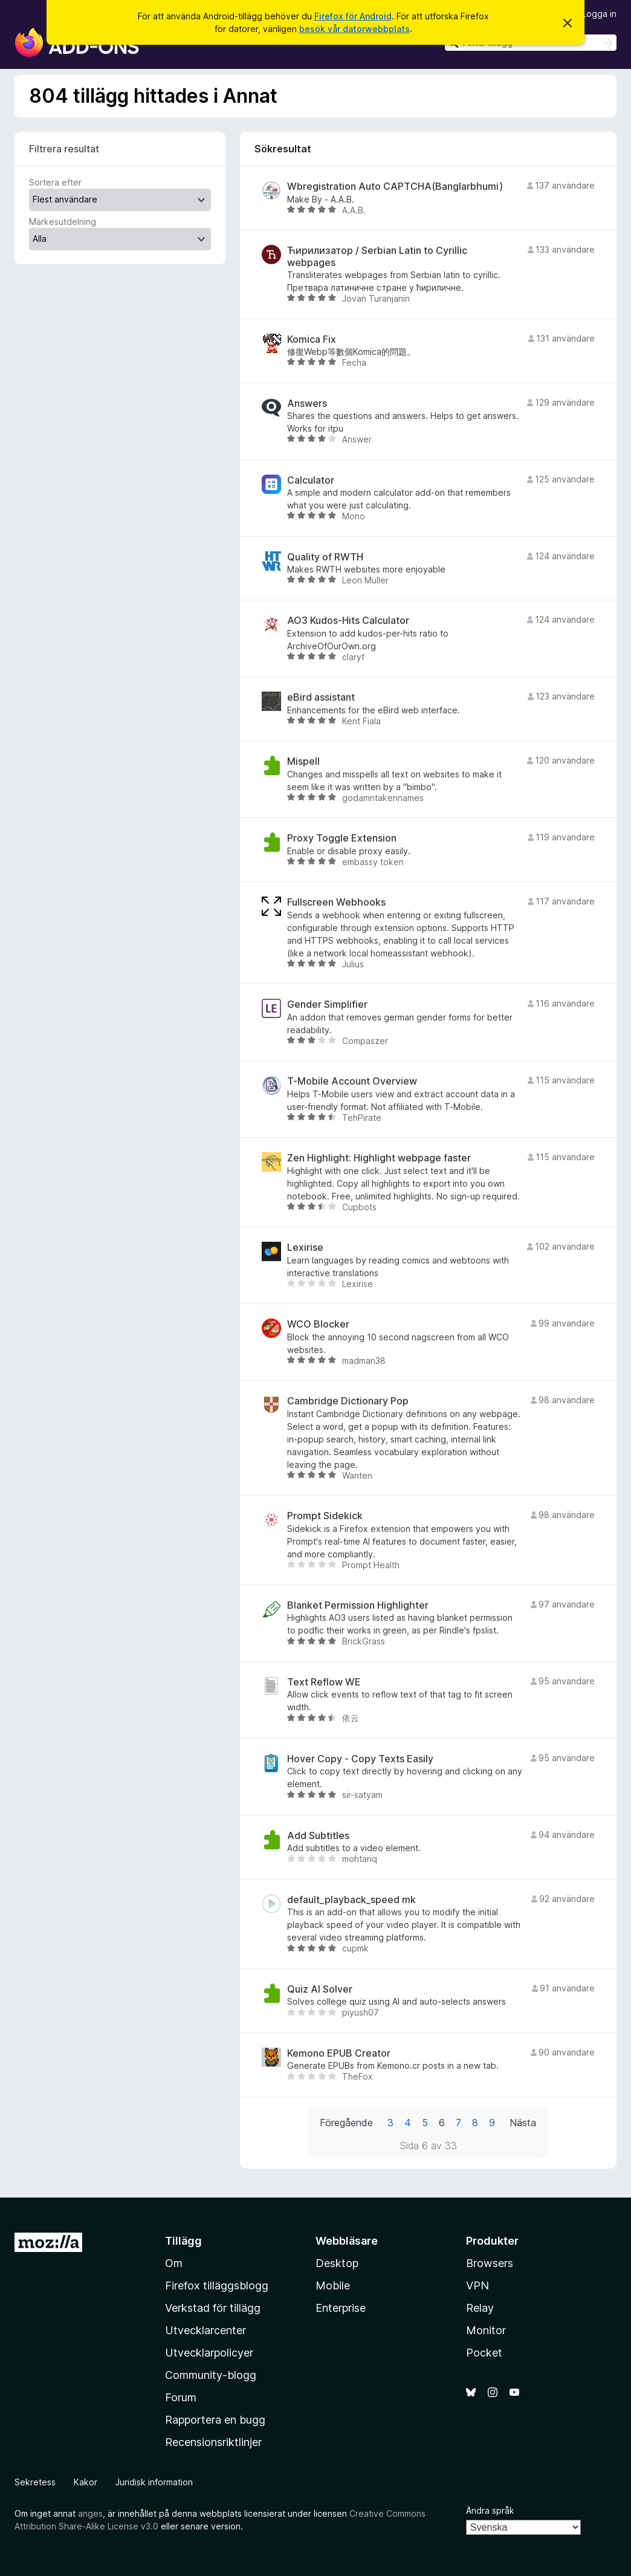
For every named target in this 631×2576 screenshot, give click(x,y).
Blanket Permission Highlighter (358, 1605)
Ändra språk (490, 2510)
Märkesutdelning (62, 221)
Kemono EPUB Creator (338, 2053)
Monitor (486, 2330)
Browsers (489, 2263)
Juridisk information (154, 2482)
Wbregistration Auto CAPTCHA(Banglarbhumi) (395, 186)
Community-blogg (210, 2375)
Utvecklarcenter (205, 2330)
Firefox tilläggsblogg (216, 2285)
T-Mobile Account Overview (352, 1081)
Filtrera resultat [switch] (64, 149)
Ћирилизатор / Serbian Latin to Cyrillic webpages (377, 256)
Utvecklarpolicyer (209, 2352)
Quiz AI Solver (319, 1989)
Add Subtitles (318, 1835)
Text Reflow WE (324, 1682)
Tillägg (183, 2240)
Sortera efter (55, 182)
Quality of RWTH (325, 557)
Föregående (346, 2123)
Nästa (523, 2123)
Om (174, 2263)
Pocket (484, 2352)
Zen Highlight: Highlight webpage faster (379, 1158)
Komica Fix (311, 339)
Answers (307, 403)
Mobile (333, 2285)
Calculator (310, 480)
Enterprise (341, 2308)
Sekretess (35, 2482)
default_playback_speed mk (351, 1900)
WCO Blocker (318, 1324)
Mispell (303, 761)
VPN (477, 2285)
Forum (180, 2397)
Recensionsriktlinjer (213, 2442)
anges (90, 2513)
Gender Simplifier (327, 1004)
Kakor (85, 2482)
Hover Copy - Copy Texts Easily (360, 1759)
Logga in (599, 13)
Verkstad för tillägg (212, 2308)
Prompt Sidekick (325, 1516)
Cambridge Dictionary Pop (348, 1401)
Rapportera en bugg (215, 2419)
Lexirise (305, 1247)
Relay (480, 2308)
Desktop (337, 2263)
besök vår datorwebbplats (354, 29)
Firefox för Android (353, 16)
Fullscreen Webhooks (336, 902)
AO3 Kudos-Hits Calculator (348, 620)
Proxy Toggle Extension (341, 838)
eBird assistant (321, 697)
